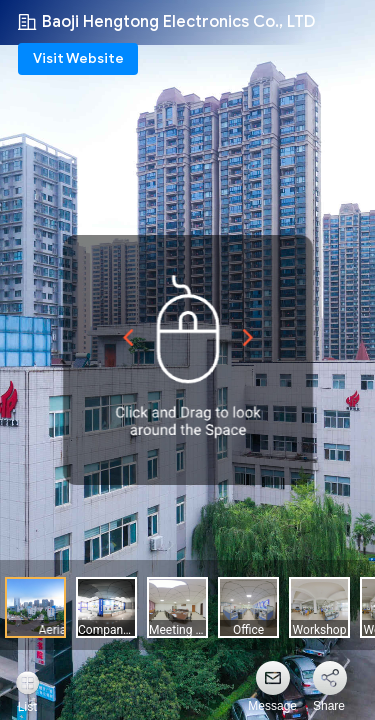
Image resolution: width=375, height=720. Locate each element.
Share (329, 706)
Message (272, 706)
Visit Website (78, 58)
